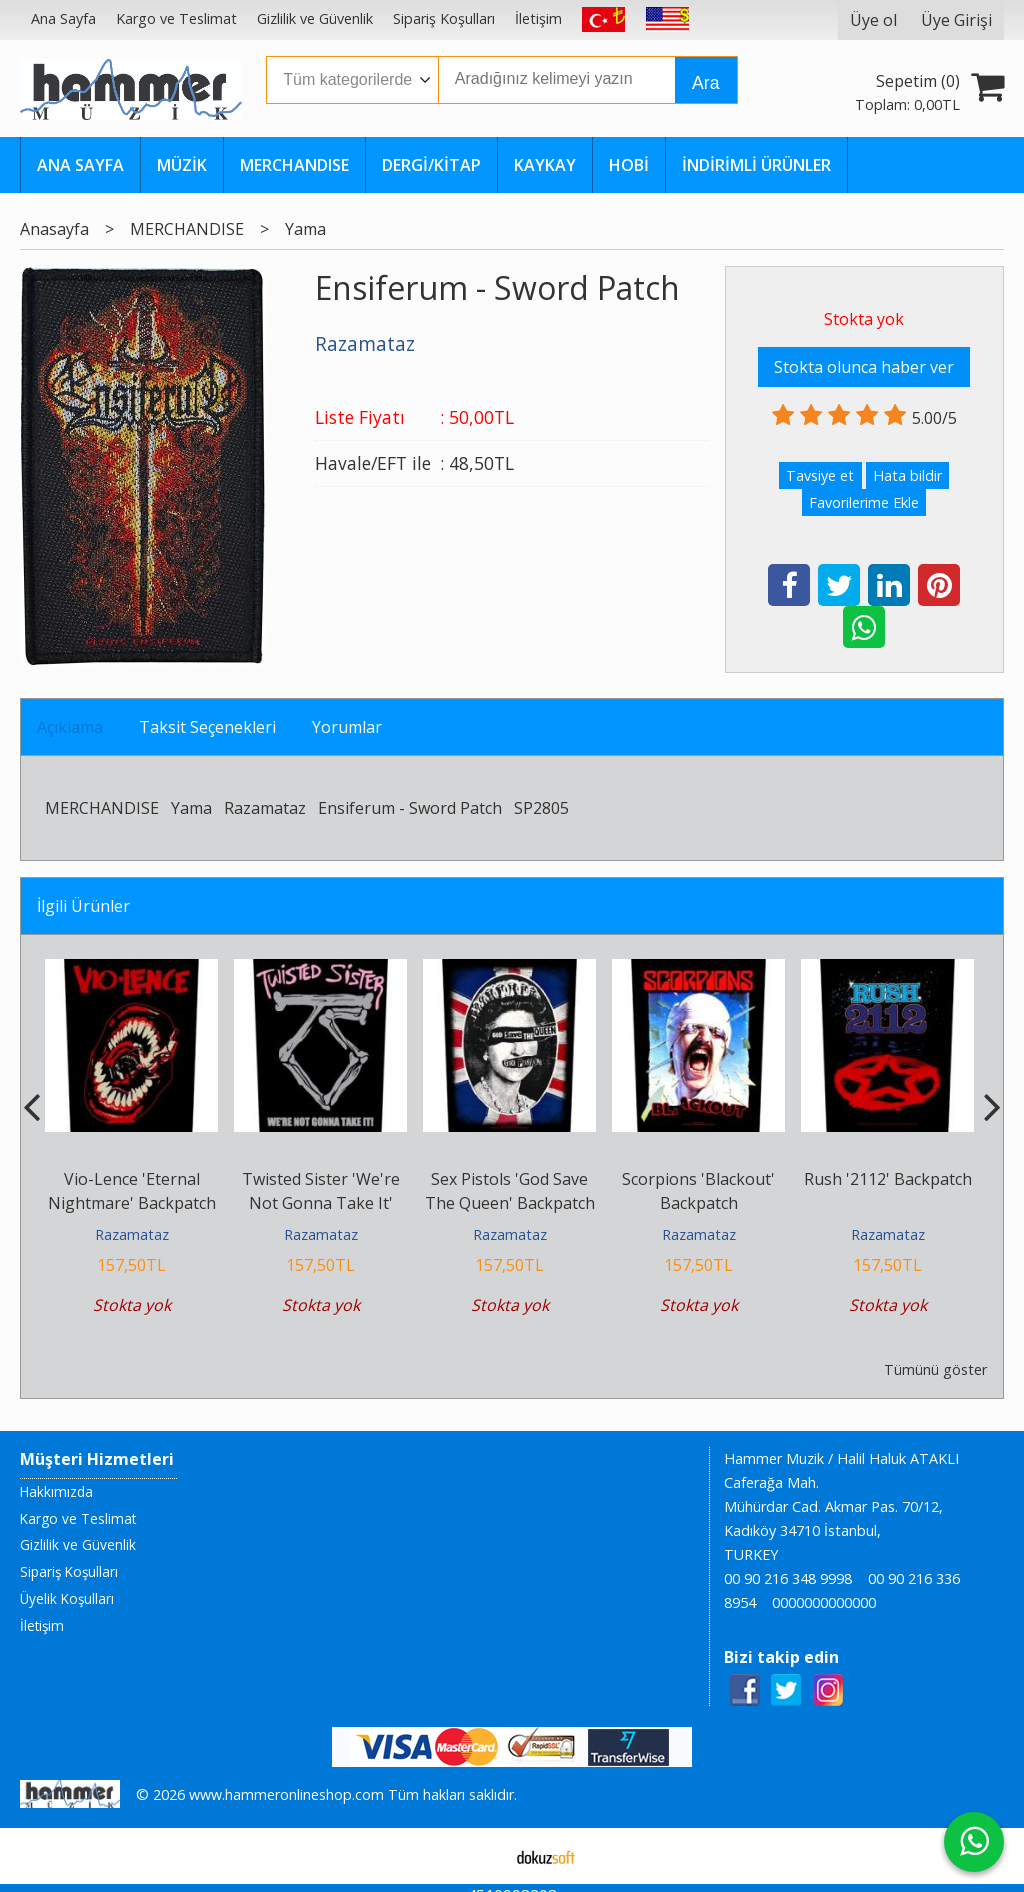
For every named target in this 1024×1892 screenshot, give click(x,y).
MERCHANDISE (102, 808)
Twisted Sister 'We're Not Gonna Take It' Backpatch (321, 1203)
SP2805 (541, 808)
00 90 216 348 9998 (788, 1578)
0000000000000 (824, 1602)
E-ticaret (480, 1856)
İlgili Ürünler (83, 906)
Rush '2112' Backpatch (888, 1179)
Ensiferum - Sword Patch (410, 808)
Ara (705, 83)
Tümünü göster (935, 1369)
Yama (191, 808)
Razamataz (265, 808)
